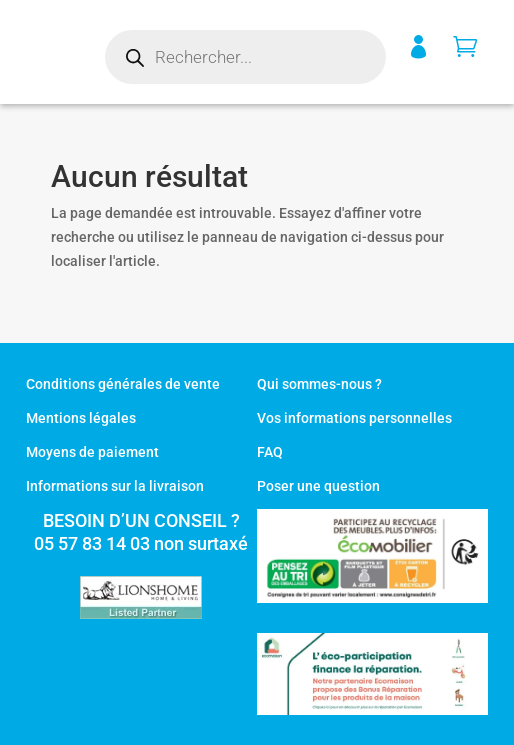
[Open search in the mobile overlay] (245, 57)
